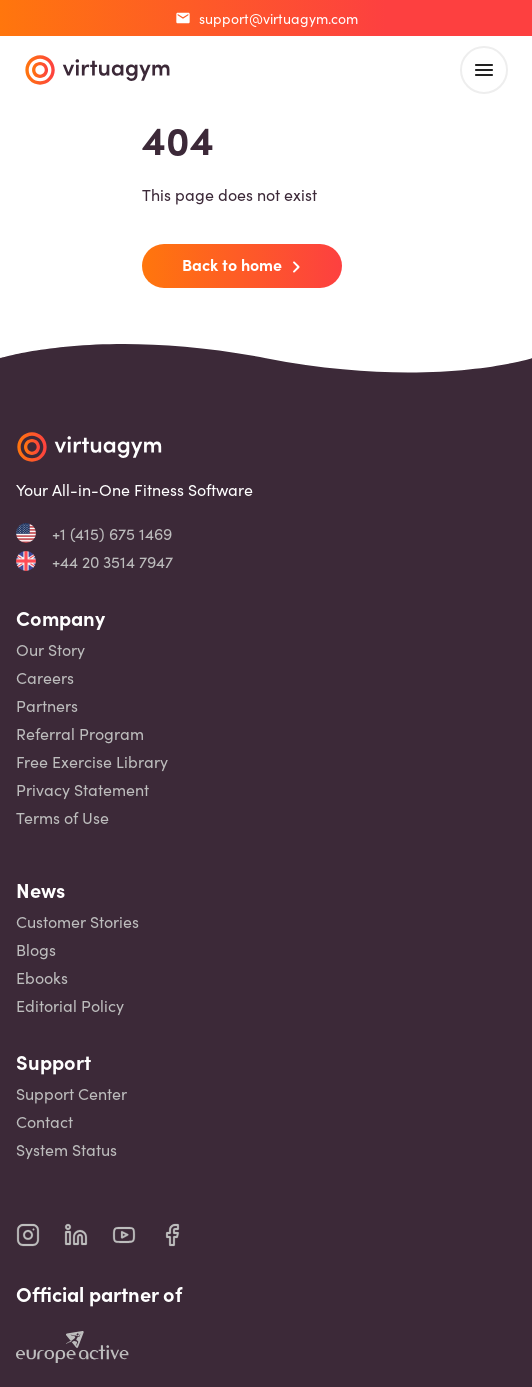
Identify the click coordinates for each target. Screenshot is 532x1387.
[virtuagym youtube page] (136, 1235)
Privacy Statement (82, 789)
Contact (44, 1121)
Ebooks (42, 977)
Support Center (71, 1093)
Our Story (50, 649)
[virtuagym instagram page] (40, 1235)
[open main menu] (484, 70)
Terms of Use (62, 817)
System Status (66, 1149)
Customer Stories (77, 921)
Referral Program (80, 733)
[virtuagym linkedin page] (88, 1235)
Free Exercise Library (92, 761)
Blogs (36, 949)
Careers (45, 677)
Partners (47, 705)
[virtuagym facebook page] (184, 1235)
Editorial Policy (70, 1005)
